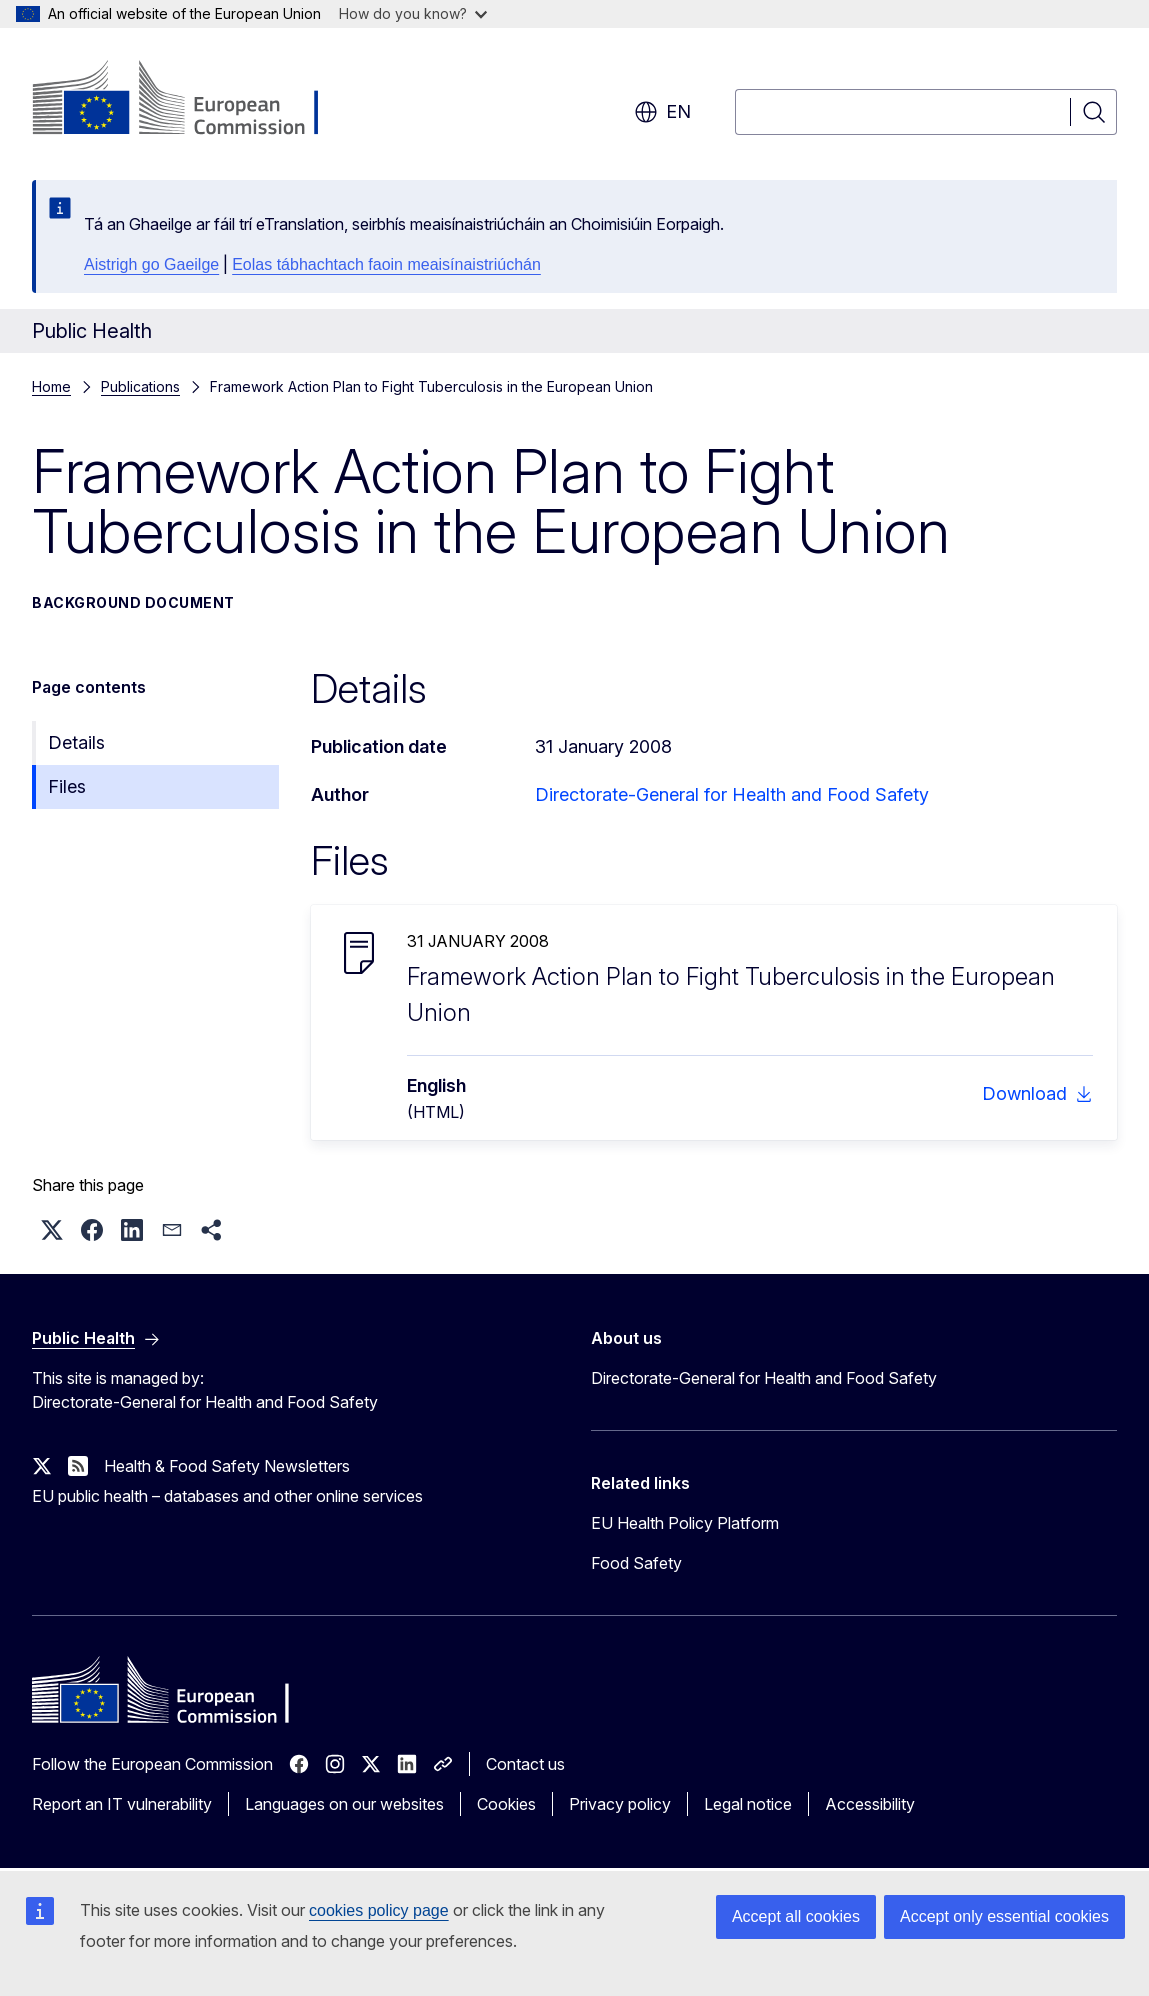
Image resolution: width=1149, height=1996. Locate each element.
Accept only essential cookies (1004, 1916)
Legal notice (748, 1804)
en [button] (662, 112)
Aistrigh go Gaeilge (151, 264)
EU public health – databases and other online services (227, 1496)
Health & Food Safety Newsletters (227, 1466)
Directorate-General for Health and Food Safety (732, 794)
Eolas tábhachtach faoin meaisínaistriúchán (386, 264)
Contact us (525, 1764)
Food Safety (636, 1563)
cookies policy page (379, 1910)
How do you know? (413, 13)
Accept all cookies (796, 1916)
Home (51, 386)
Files (67, 786)
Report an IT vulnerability (122, 1804)
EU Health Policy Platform (685, 1523)
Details (76, 742)
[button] (52, 1230)
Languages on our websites (344, 1804)
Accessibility (870, 1804)
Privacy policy (620, 1804)
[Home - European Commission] (193, 100)
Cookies (506, 1804)
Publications (140, 386)
